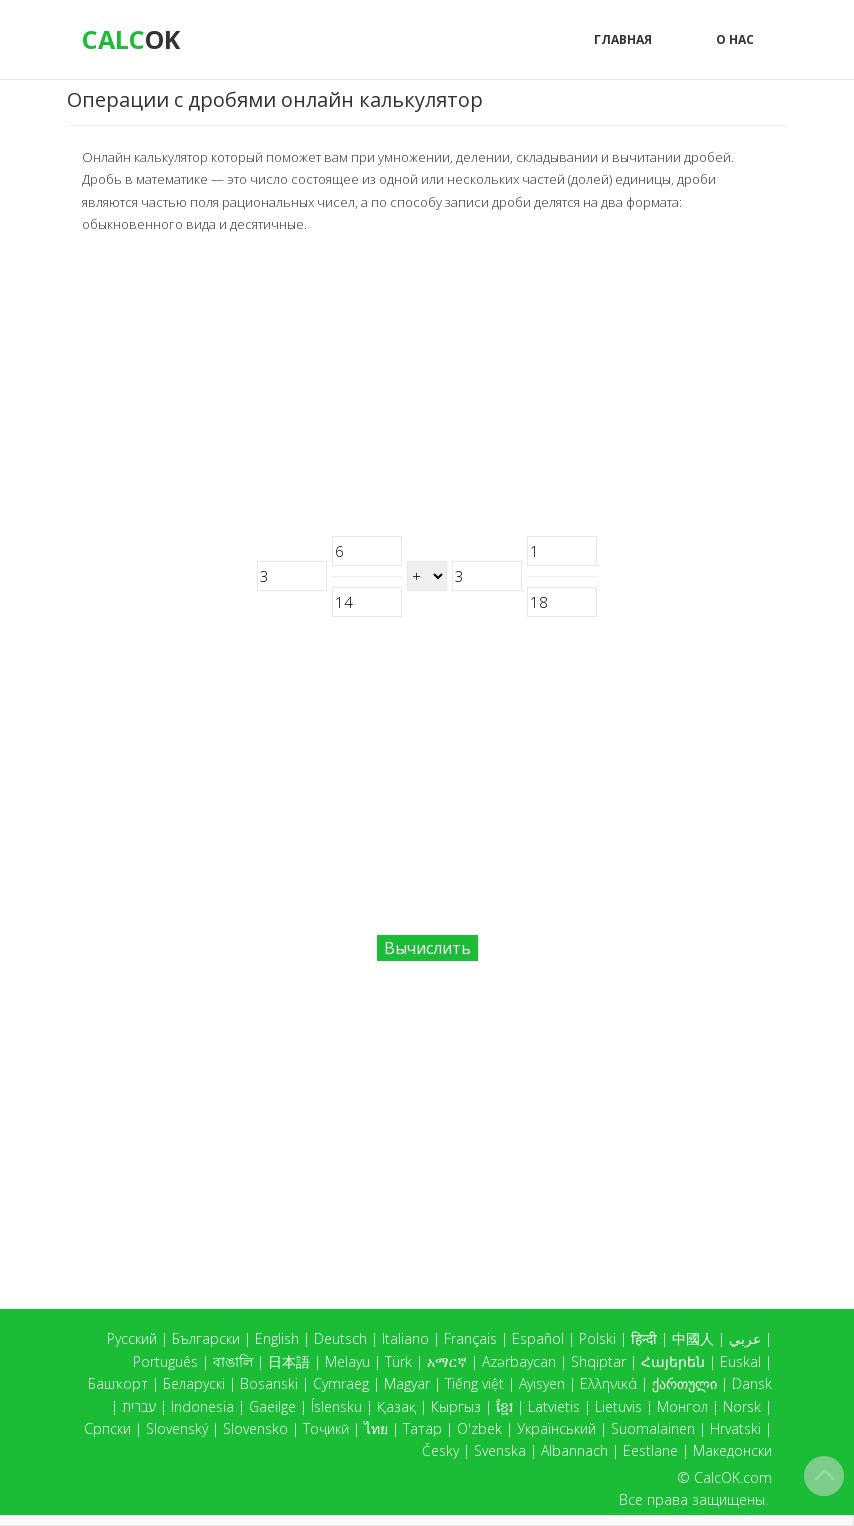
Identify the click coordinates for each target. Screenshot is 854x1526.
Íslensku (336, 1406)
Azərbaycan (519, 1361)
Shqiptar (598, 1361)
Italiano (405, 1338)
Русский (132, 1338)
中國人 (693, 1338)
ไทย (376, 1428)
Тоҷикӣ (326, 1428)
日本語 (289, 1361)
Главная (623, 39)
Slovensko (255, 1428)
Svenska (500, 1450)
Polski (597, 1338)
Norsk (742, 1406)
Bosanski (269, 1383)
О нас (735, 39)
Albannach (574, 1450)
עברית (139, 1406)
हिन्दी (644, 1338)
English (277, 1338)
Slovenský (177, 1428)
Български (206, 1338)
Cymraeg (341, 1383)
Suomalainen (653, 1428)
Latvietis (554, 1406)
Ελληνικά (608, 1383)
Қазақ (396, 1406)
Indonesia (202, 1406)
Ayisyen (542, 1383)
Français (470, 1338)
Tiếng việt (474, 1383)
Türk (398, 1361)
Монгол (682, 1406)
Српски (107, 1428)
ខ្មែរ (504, 1406)
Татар (422, 1428)
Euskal (740, 1361)
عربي (745, 1338)
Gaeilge (272, 1406)
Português (165, 1361)
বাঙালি (233, 1361)
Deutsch (340, 1338)
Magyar (407, 1383)
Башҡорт (118, 1383)
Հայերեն (673, 1361)
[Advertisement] (427, 386)
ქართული (684, 1383)
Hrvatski (735, 1428)
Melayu (347, 1361)
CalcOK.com (733, 1477)
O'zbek (479, 1428)
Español (538, 1338)
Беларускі (194, 1383)
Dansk (752, 1383)
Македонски (732, 1450)
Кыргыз (456, 1406)
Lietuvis (618, 1406)
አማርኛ (447, 1361)
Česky (440, 1450)
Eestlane (650, 1450)
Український (556, 1428)
